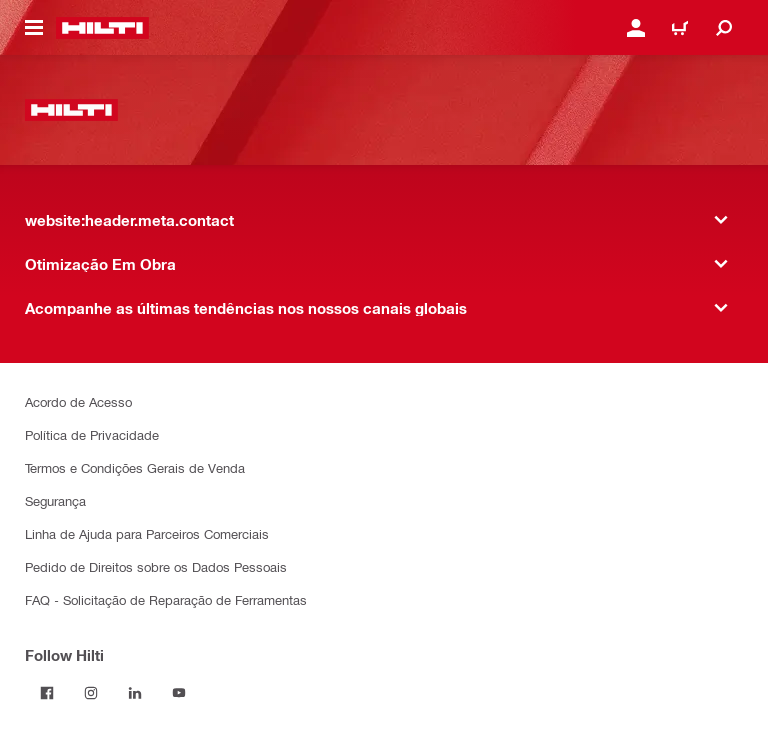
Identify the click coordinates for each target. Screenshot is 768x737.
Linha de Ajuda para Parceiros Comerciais (147, 533)
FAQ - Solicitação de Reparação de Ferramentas (166, 599)
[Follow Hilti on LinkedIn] (135, 693)
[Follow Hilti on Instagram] (91, 693)
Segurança (55, 500)
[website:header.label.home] (102, 28)
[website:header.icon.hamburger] (34, 28)
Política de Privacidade (92, 434)
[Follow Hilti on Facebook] (47, 693)
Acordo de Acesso (78, 401)
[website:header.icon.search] (724, 28)
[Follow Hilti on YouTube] (179, 693)
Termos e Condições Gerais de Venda (135, 467)
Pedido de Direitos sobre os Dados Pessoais (156, 566)
